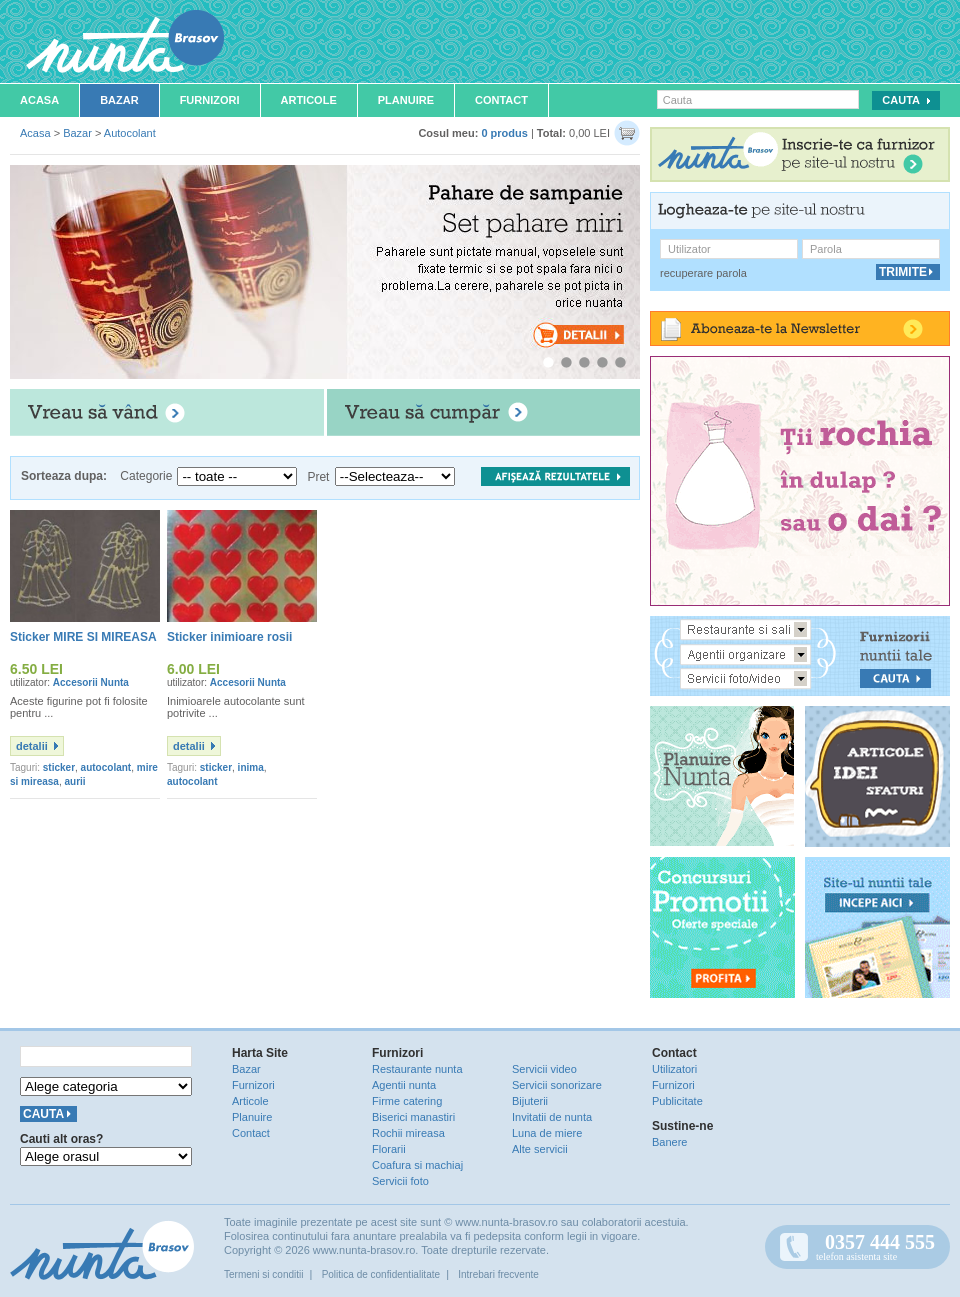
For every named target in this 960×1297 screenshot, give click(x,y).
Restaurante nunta (417, 1069)
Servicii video (544, 1069)
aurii (75, 781)
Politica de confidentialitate (381, 1274)
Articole (309, 100)
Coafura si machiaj (417, 1165)
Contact (501, 100)
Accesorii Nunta (91, 682)
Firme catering (407, 1101)
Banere (669, 1142)
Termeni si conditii (263, 1274)
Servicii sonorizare (557, 1085)
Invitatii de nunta (552, 1117)
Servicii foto (400, 1181)
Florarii (389, 1149)
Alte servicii (540, 1149)
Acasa (39, 100)
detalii (32, 746)
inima (251, 767)
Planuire (406, 100)
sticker (59, 767)
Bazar (119, 100)
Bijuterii (530, 1101)
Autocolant (130, 133)
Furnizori (210, 100)
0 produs (504, 133)
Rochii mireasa (408, 1133)
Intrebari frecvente (498, 1274)
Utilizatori (674, 1069)
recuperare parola (703, 273)
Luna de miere (547, 1133)
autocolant (106, 767)
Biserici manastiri (413, 1117)
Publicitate (677, 1101)
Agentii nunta (404, 1085)
